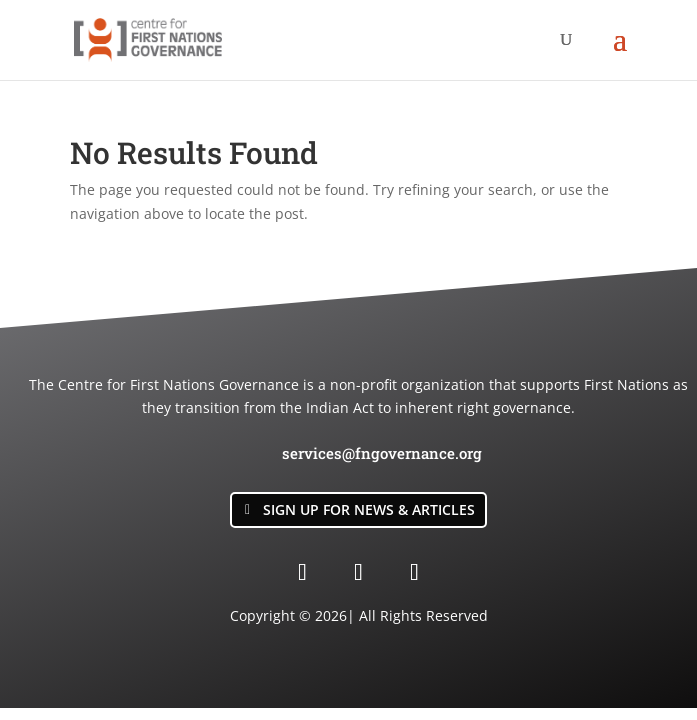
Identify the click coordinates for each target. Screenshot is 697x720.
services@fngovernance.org (382, 453)
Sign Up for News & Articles (369, 509)
